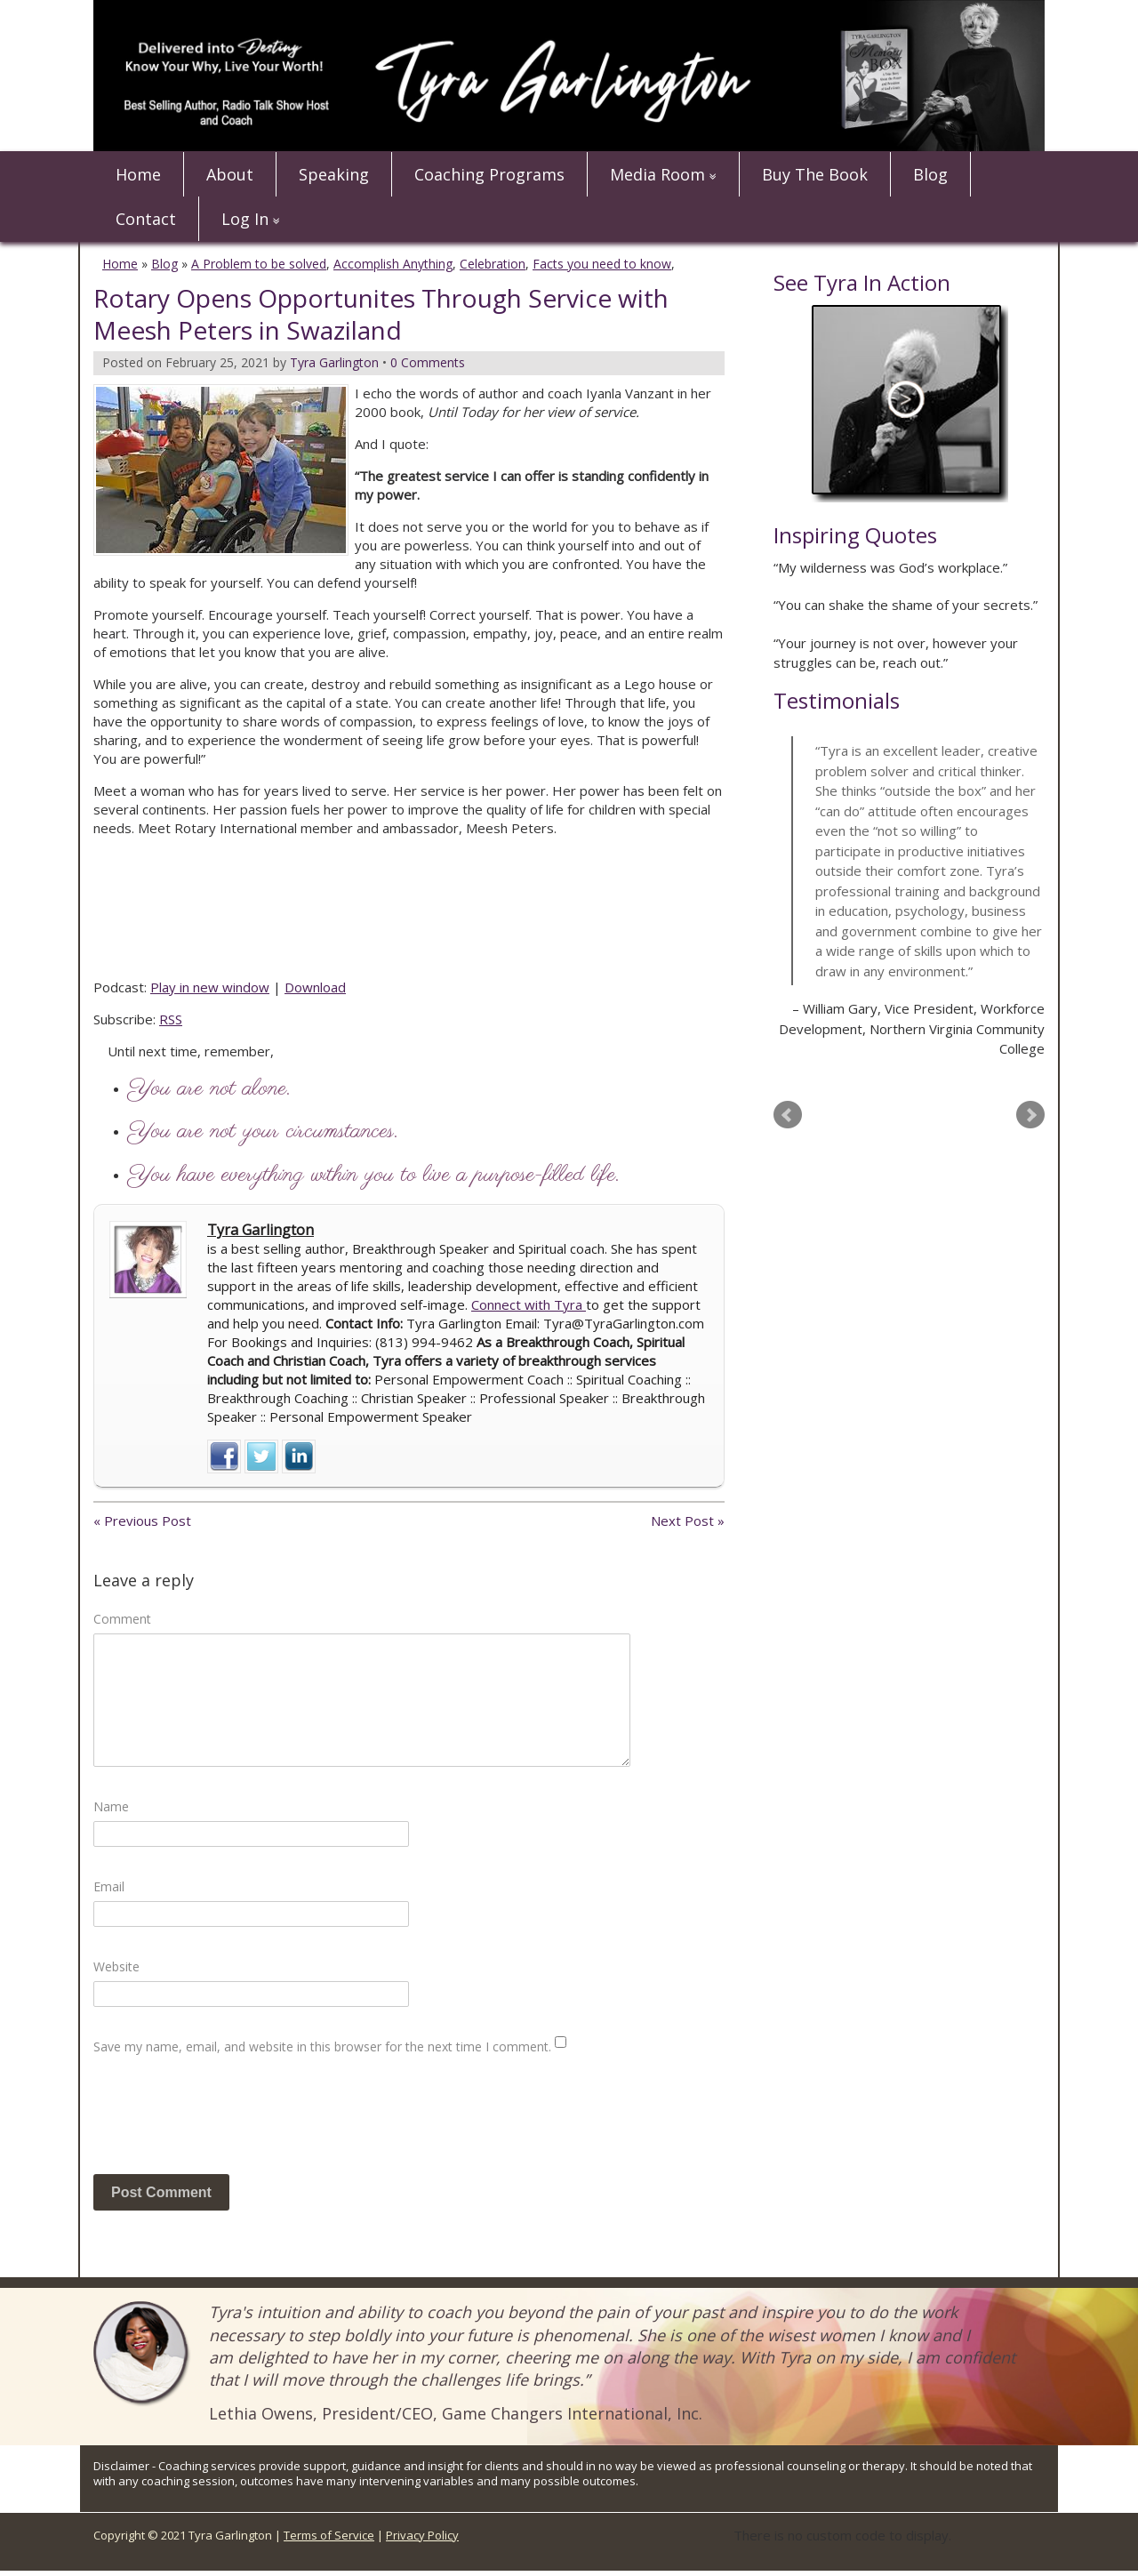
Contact (146, 218)
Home (138, 174)
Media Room (657, 174)
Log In (244, 218)
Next (1030, 1115)
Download (315, 987)
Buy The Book (815, 174)
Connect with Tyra (528, 1304)
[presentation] (228, 2121)
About (229, 174)
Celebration (492, 263)
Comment (122, 1618)
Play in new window (209, 987)
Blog (930, 174)
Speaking (334, 174)
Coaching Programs (489, 174)
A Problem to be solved (258, 263)
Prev (787, 1115)
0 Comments (427, 362)
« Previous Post (142, 1520)
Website (116, 1966)
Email (108, 1886)
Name (111, 1806)
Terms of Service (329, 2535)
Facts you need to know (602, 263)
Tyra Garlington (260, 1230)
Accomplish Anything (393, 263)
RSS (170, 1019)
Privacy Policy (422, 2535)
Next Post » (688, 1520)
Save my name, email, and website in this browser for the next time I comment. (322, 2046)
